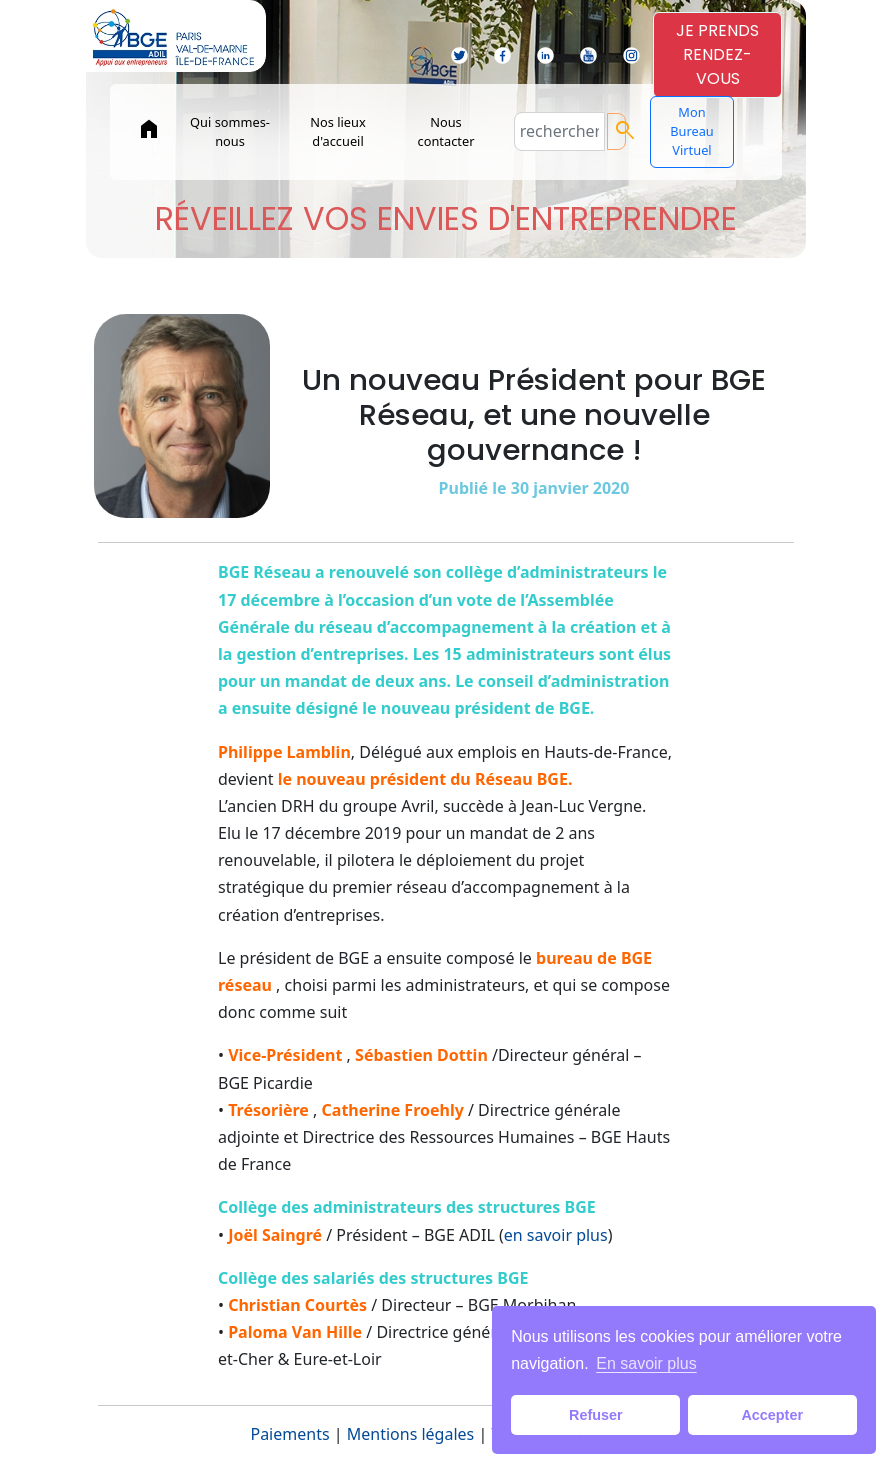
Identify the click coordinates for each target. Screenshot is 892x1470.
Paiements (289, 1434)
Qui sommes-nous (230, 131)
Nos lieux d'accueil (337, 131)
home (149, 129)
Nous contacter (446, 131)
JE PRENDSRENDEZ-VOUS (717, 54)
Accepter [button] (772, 1415)
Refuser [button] (596, 1415)
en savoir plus (556, 1235)
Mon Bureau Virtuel (692, 131)
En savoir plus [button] (646, 1363)
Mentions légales (411, 1434)
